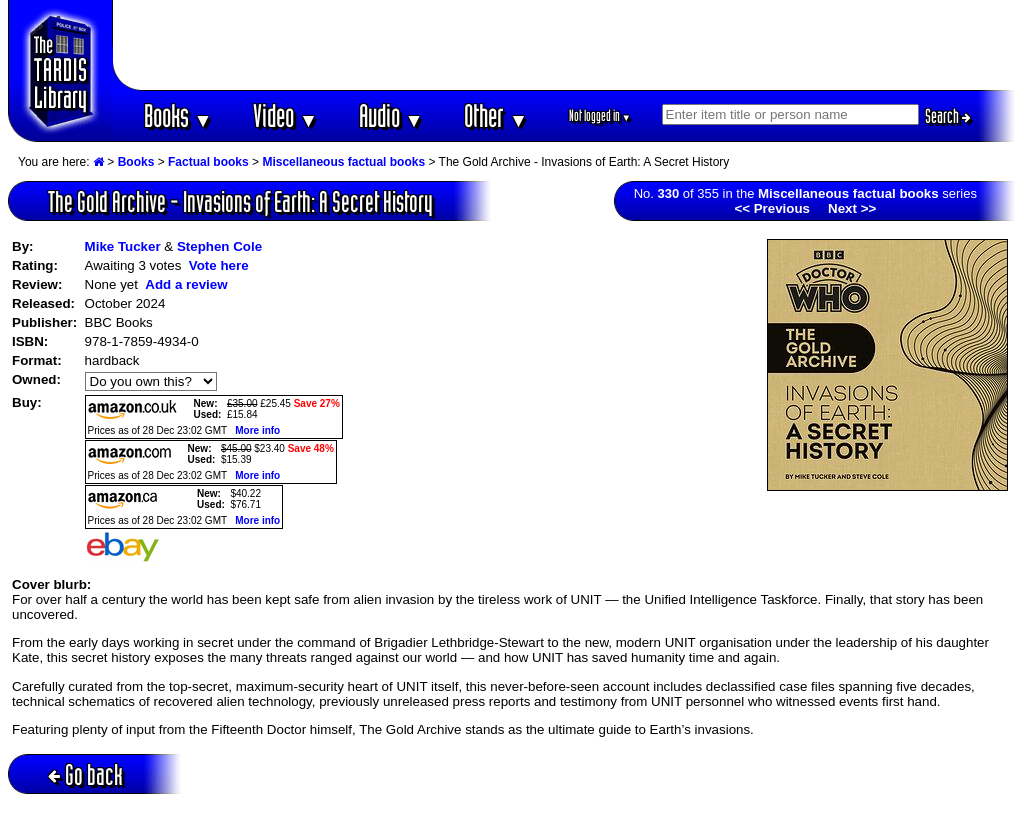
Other (496, 115)
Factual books (208, 162)
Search (948, 116)
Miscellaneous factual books (343, 162)
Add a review (186, 284)
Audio (391, 115)
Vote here (219, 265)
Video (285, 115)
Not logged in (600, 115)
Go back (85, 774)
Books (178, 115)
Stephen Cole (219, 246)
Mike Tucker (123, 246)
